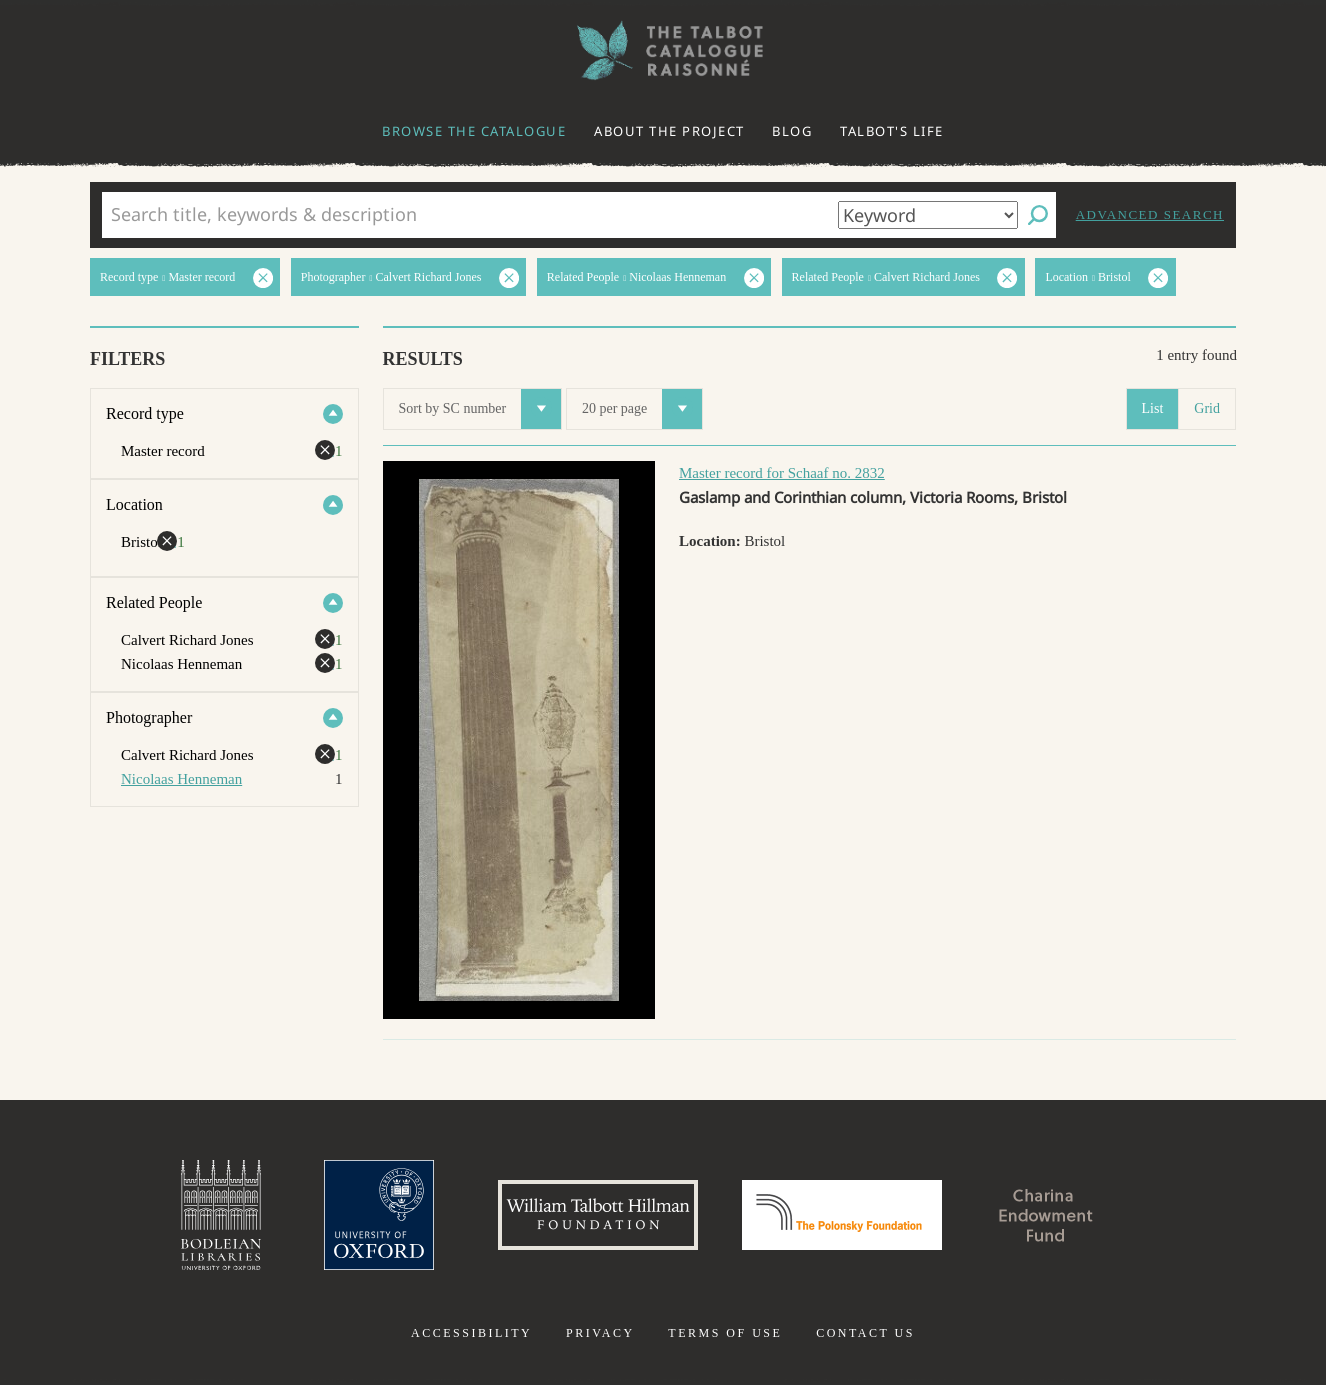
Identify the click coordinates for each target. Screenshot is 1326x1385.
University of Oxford (379, 1215)
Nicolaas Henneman (181, 779)
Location (134, 504)
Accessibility (471, 1333)
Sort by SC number (480, 409)
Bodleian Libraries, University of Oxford (221, 1215)
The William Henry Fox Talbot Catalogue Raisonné (663, 50)
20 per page (642, 409)
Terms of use (725, 1333)
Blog (792, 131)
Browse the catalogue (474, 131)
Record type (145, 413)
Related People (154, 602)
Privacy (600, 1333)
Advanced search (1150, 214)
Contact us (865, 1333)
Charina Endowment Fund (1046, 1215)
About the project (669, 131)
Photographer (149, 717)
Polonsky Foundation (842, 1215)
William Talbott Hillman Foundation (598, 1215)
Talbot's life (892, 131)
